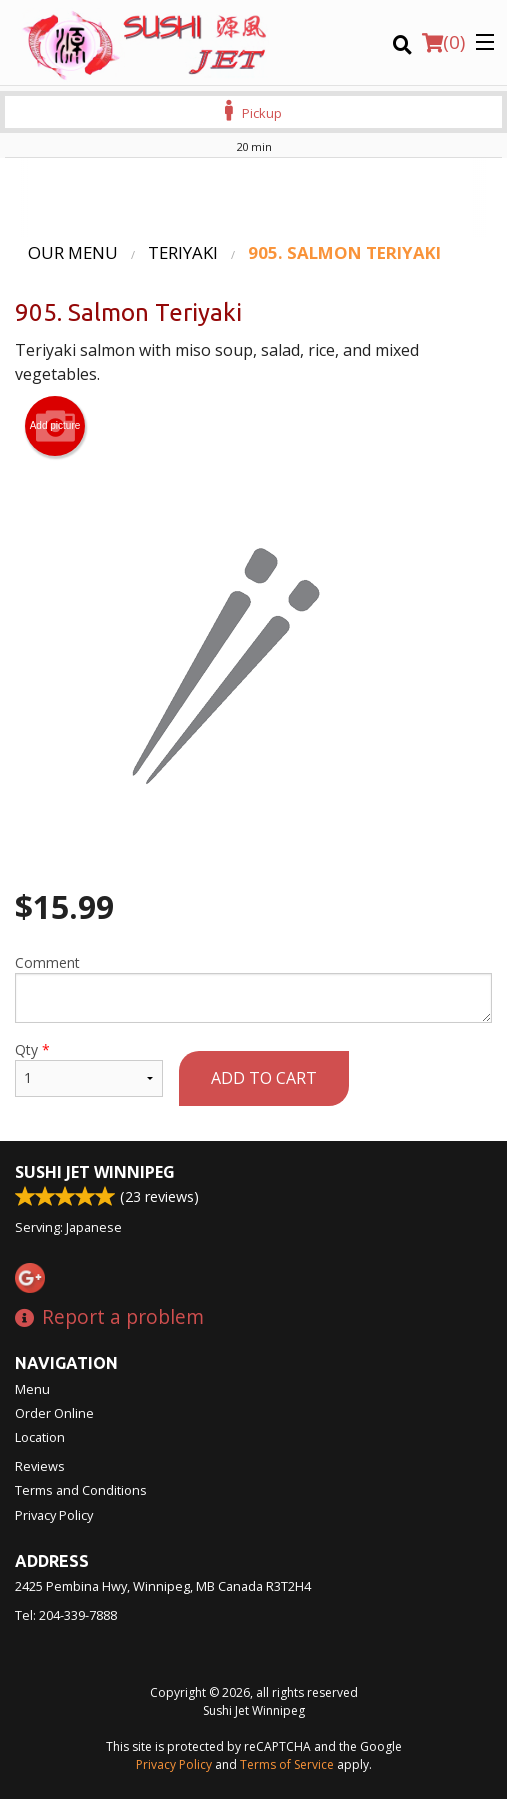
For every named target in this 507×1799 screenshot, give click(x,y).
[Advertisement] (253, 198)
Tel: (66, 1615)
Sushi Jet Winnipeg (95, 1172)
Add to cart (264, 1078)
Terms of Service (287, 1764)
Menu (32, 1389)
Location (40, 1437)
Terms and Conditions (81, 1490)
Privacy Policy (54, 1515)
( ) (443, 42)
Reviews (40, 1466)
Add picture (55, 426)
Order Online (54, 1413)
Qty (89, 1068)
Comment (253, 988)
